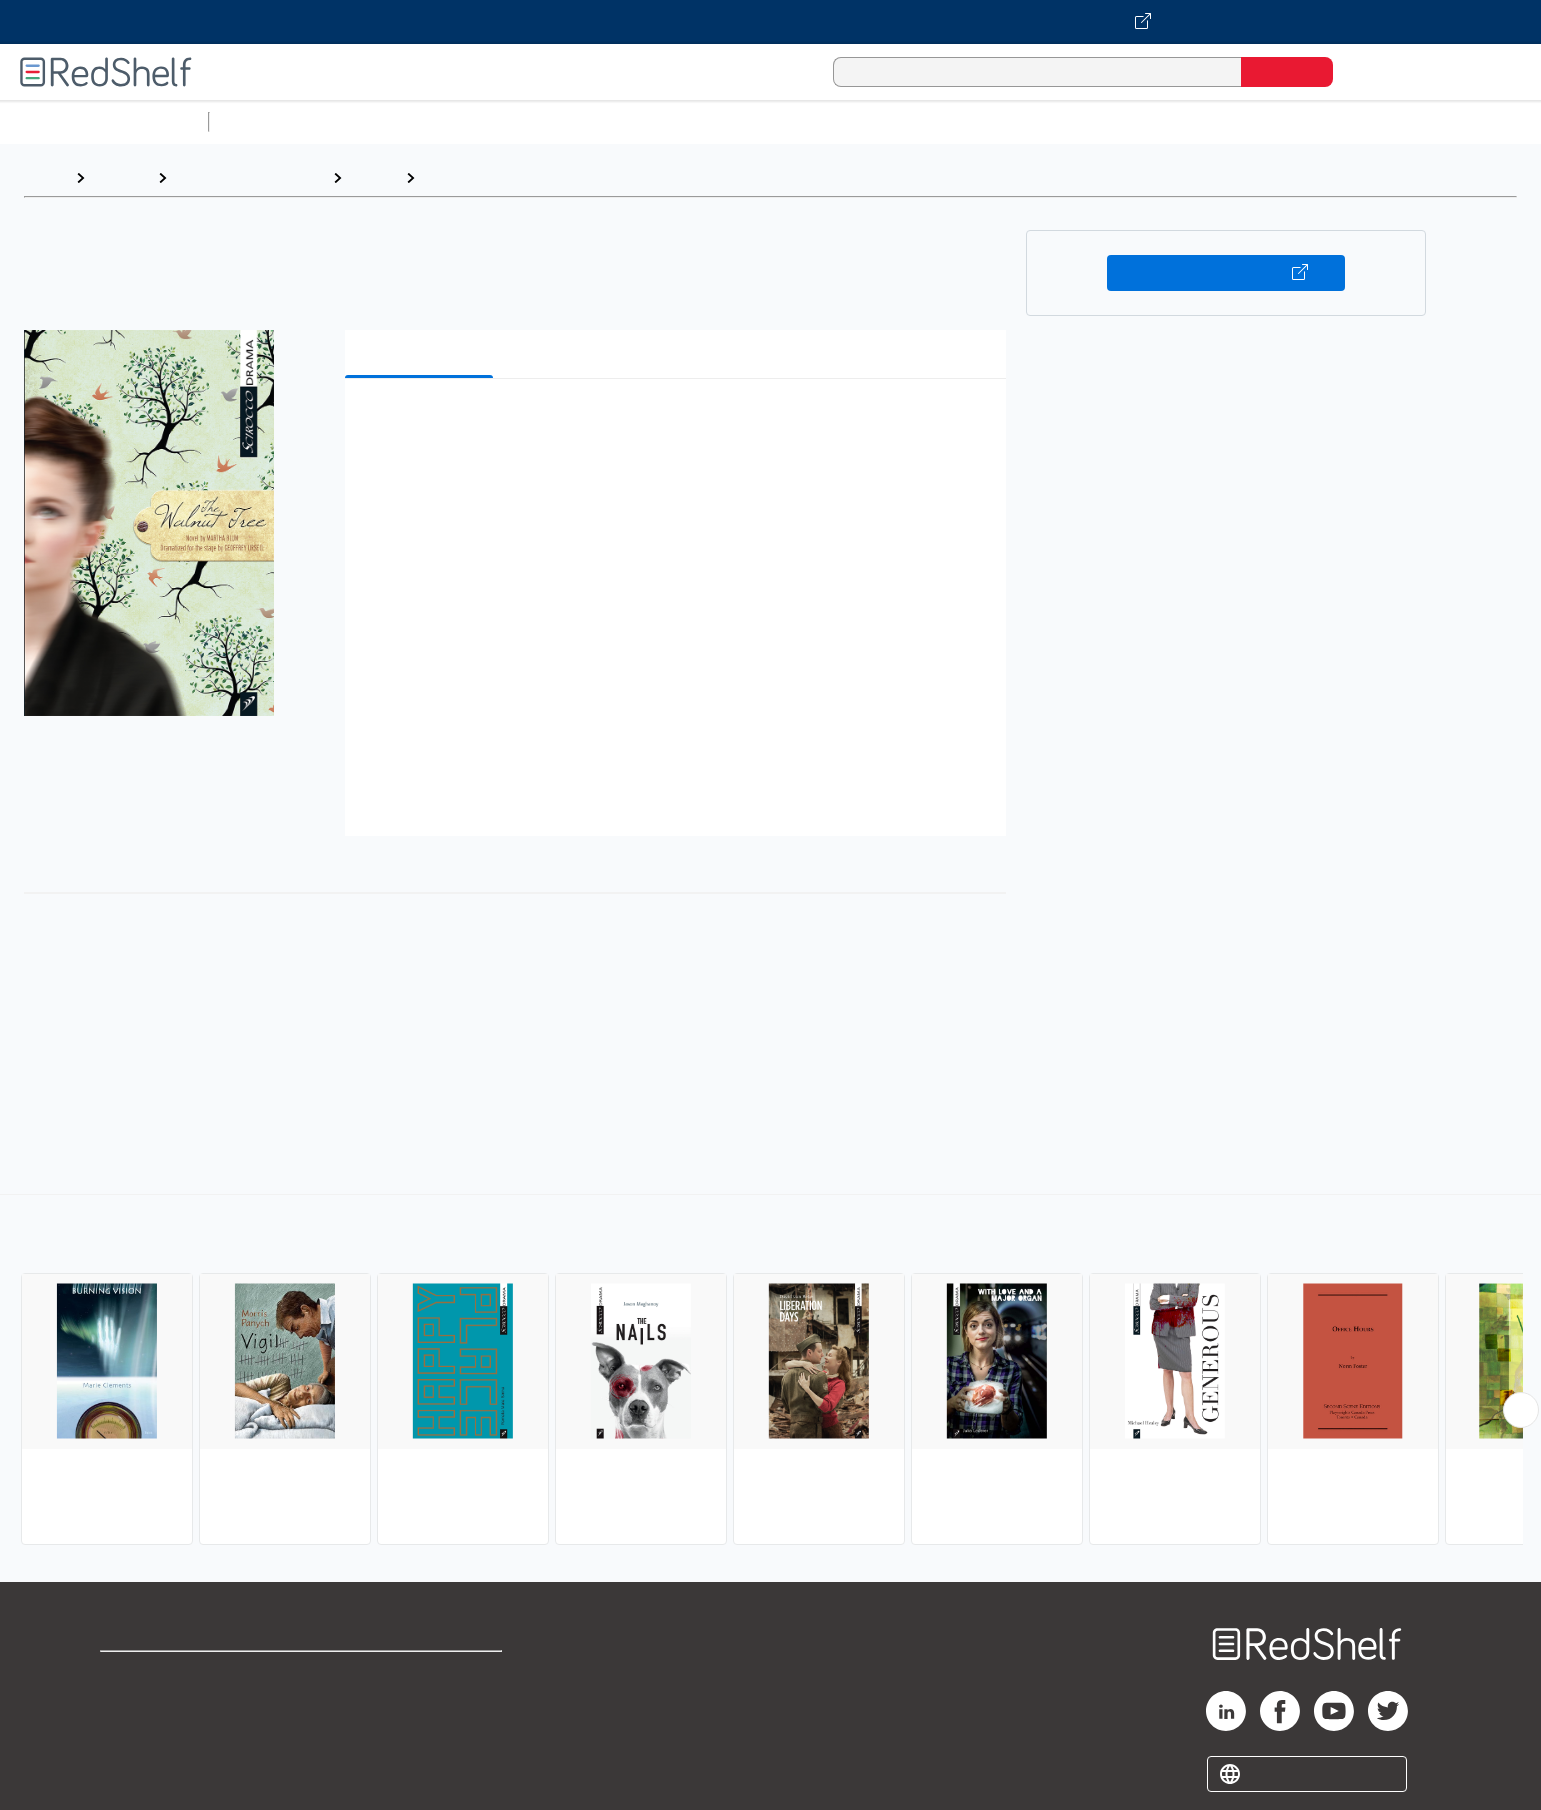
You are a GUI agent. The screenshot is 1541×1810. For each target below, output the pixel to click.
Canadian (458, 177)
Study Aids (270, 121)
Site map (133, 1771)
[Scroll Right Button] (1521, 1410)
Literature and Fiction (249, 177)
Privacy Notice (155, 1739)
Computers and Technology (571, 121)
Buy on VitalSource (1226, 273)
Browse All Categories (104, 121)
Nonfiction (1211, 121)
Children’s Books (1327, 121)
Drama (373, 177)
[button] (679, 424)
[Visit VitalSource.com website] (770, 22)
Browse (121, 177)
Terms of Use (420, 1675)
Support (130, 1707)
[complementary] (770, 1372)
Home (45, 177)
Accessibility (416, 1739)
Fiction (1130, 121)
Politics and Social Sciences (985, 121)
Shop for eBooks (164, 1675)
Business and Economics (776, 121)
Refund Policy (420, 1707)
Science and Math (392, 121)
